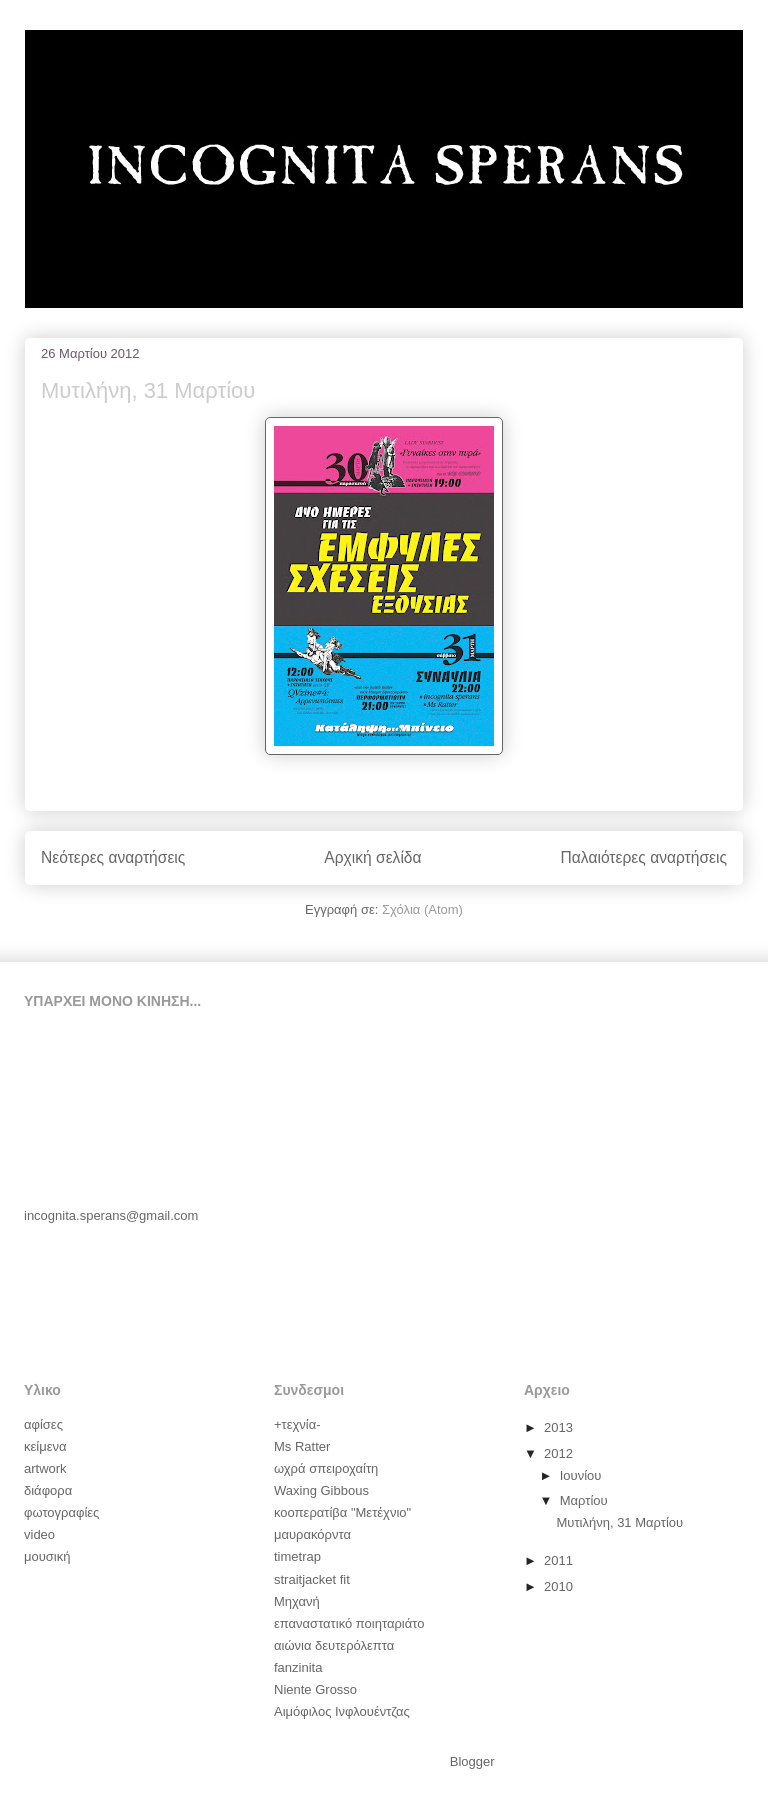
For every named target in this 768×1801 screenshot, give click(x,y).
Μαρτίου (586, 1500)
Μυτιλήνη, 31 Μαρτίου (148, 390)
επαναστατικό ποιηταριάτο (349, 1623)
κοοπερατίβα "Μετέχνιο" (342, 1512)
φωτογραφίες (61, 1512)
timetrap (297, 1556)
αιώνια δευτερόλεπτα (334, 1645)
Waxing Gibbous (321, 1490)
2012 (560, 1453)
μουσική (47, 1556)
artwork (45, 1468)
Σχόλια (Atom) (422, 909)
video (39, 1534)
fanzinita (298, 1667)
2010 (560, 1586)
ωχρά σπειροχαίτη (326, 1468)
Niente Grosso (315, 1689)
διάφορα (48, 1490)
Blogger (472, 1761)
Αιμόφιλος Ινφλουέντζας (342, 1711)
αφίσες (43, 1424)
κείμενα (45, 1446)
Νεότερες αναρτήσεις (113, 857)
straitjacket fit (312, 1579)
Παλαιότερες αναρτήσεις (644, 857)
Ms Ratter (302, 1446)
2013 (560, 1427)
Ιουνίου (582, 1475)
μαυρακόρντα (312, 1534)
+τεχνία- (297, 1424)
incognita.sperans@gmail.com (111, 1215)
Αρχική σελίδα (372, 857)
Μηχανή (297, 1601)
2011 (560, 1560)
